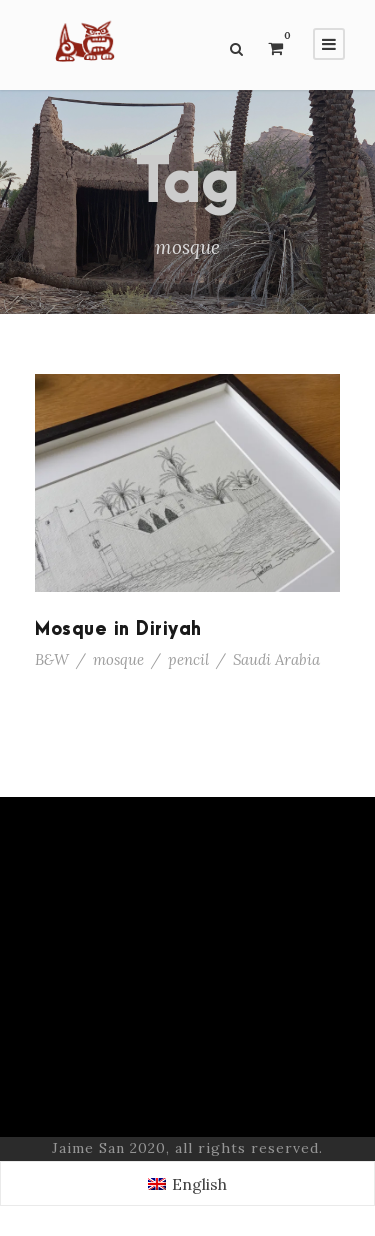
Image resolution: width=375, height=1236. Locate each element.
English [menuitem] (199, 1184)
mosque (118, 659)
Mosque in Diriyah (118, 629)
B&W (52, 659)
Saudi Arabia (276, 659)
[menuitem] (187, 1183)
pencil (188, 659)
